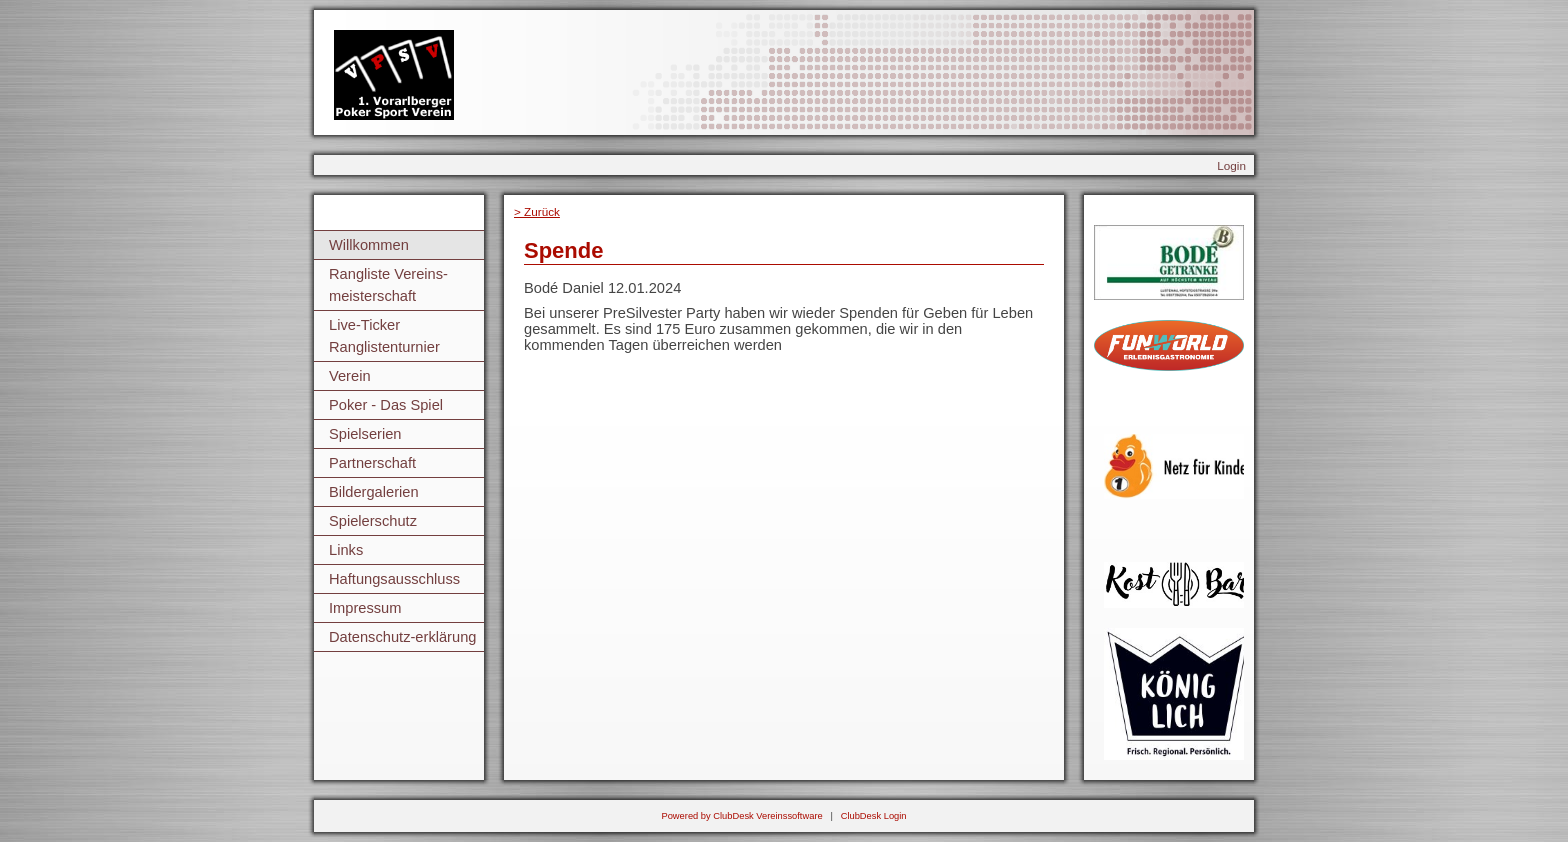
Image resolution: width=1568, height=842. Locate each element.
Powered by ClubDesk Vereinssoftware (741, 816)
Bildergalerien (374, 492)
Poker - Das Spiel (386, 405)
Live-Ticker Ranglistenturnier (384, 336)
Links (346, 550)
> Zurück (537, 211)
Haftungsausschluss (394, 579)
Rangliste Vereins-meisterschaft (388, 285)
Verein (350, 376)
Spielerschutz (373, 521)
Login (1231, 165)
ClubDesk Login (874, 816)
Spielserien (365, 434)
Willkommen (369, 245)
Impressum (365, 608)
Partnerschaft (372, 463)
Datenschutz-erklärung (402, 637)
